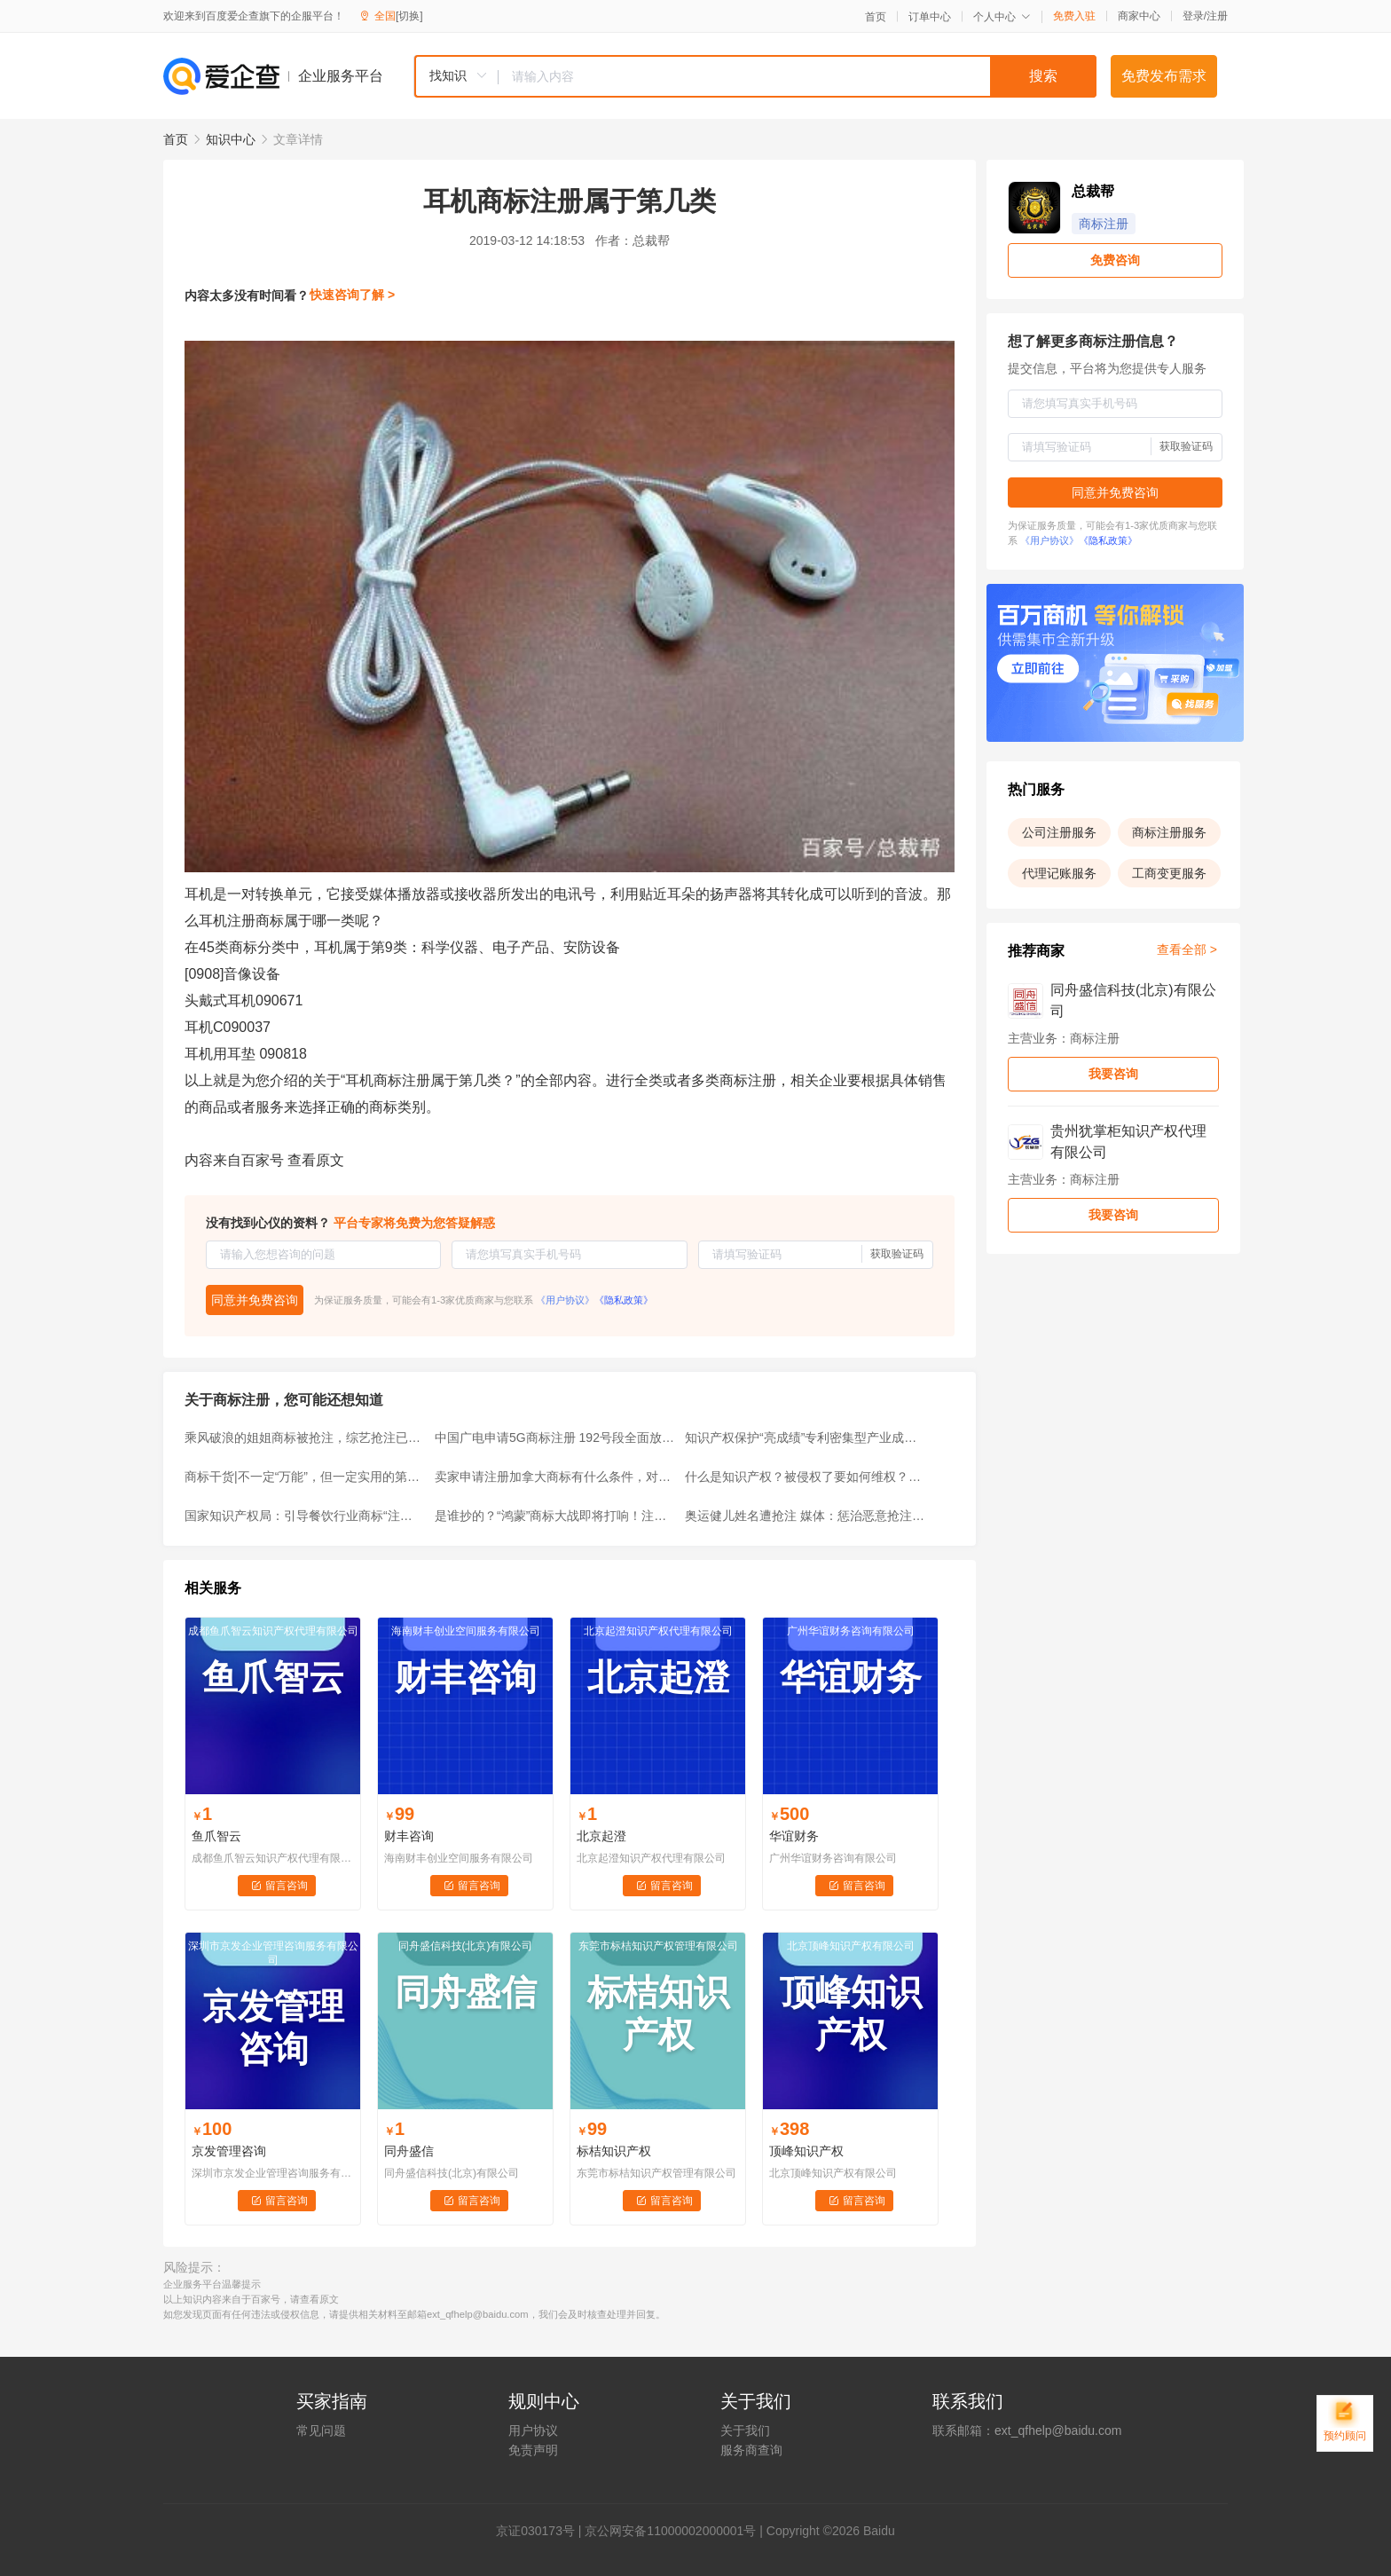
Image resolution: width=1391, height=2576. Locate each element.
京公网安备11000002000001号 (670, 2531)
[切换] (409, 16)
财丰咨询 (409, 1836)
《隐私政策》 (623, 1300)
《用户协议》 (565, 1300)
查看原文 (315, 1160)
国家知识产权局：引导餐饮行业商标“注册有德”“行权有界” (304, 1516)
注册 (1217, 16)
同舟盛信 (409, 2151)
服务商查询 (751, 2450)
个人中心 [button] (1002, 17)
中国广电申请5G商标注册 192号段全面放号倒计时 (554, 1437)
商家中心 (1139, 16)
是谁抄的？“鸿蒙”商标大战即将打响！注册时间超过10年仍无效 (554, 1516)
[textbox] (797, 76)
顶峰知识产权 (806, 2151)
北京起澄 (601, 1836)
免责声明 (533, 2450)
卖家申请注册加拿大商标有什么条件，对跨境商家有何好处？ (554, 1476)
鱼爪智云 (216, 1836)
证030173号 (541, 2531)
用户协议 (533, 2430)
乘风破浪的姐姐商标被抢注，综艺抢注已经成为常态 (304, 1437)
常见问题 (321, 2430)
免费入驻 (1074, 16)
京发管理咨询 (229, 2151)
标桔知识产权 (614, 2151)
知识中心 (230, 139)
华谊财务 (794, 1836)
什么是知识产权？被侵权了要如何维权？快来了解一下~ (804, 1476)
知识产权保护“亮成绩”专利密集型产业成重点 (804, 1437)
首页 (875, 17)
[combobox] (754, 76)
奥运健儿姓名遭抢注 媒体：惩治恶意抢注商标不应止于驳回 (804, 1516)
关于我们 (745, 2430)
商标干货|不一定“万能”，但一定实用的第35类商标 (304, 1476)
